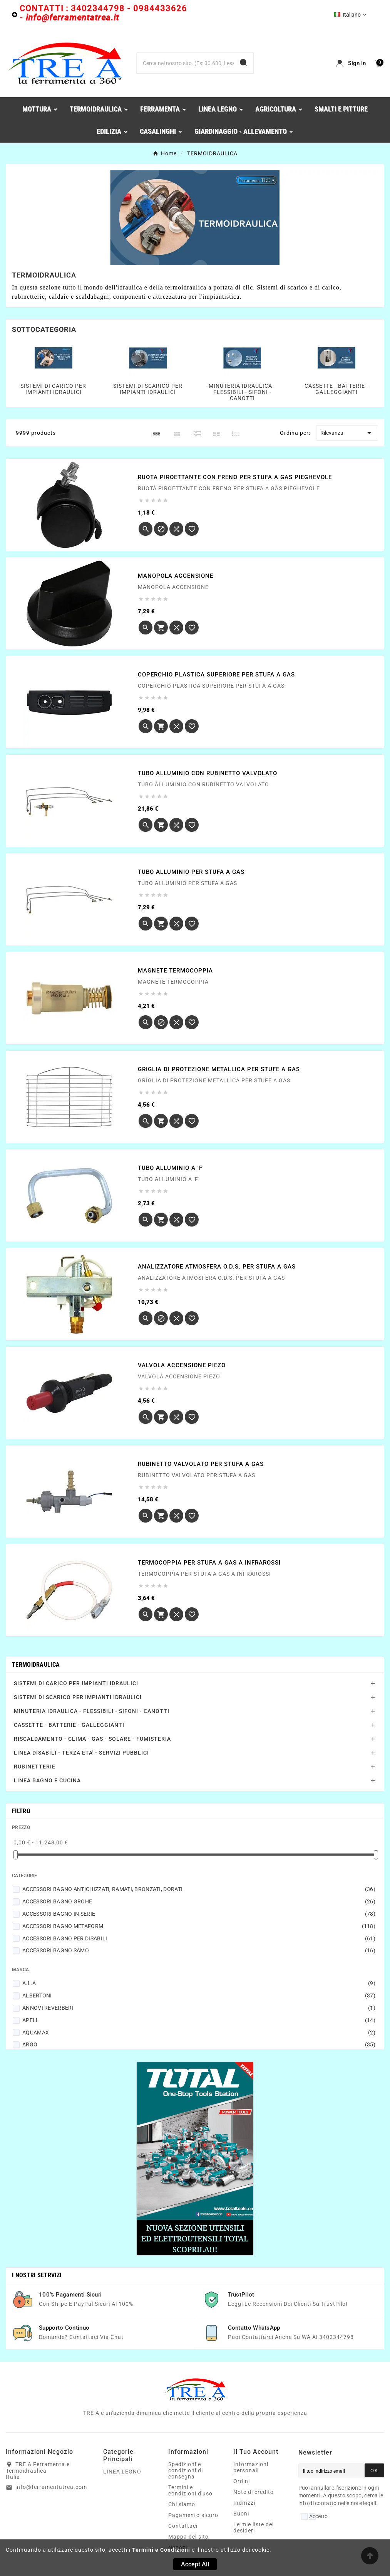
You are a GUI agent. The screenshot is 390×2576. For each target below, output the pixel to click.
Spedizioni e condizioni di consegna (185, 2470)
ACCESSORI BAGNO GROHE (198, 1901)
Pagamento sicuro (193, 2515)
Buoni (241, 2513)
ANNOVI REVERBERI (198, 2008)
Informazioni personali (250, 2467)
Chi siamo (181, 2504)
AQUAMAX (198, 2032)
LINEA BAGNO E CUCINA (47, 1780)
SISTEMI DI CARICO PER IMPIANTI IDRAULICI (53, 389)
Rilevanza (347, 432)
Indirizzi (244, 2503)
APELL (198, 2020)
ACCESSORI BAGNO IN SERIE (198, 1914)
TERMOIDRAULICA (36, 1664)
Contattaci (183, 2526)
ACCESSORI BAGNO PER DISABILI (198, 1938)
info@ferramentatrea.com (51, 2487)
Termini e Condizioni (161, 2550)
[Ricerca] (185, 63)
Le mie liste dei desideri (253, 2527)
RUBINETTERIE (34, 1766)
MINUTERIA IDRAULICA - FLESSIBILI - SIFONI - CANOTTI (242, 392)
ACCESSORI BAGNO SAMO (198, 1950)
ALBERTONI (198, 1995)
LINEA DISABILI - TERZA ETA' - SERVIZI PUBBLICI (81, 1753)
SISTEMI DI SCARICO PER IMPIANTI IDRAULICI (147, 389)
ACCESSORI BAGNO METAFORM (198, 1926)
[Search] (243, 62)
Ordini (241, 2481)
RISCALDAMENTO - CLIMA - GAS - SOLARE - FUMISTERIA (92, 1739)
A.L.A (198, 1983)
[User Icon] (351, 63)
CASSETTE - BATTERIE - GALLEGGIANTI (336, 389)
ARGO (198, 2044)
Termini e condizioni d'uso (190, 2490)
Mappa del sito (188, 2537)
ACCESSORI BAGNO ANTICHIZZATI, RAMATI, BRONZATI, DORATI (198, 1889)
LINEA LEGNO (122, 2471)
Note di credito (253, 2492)
